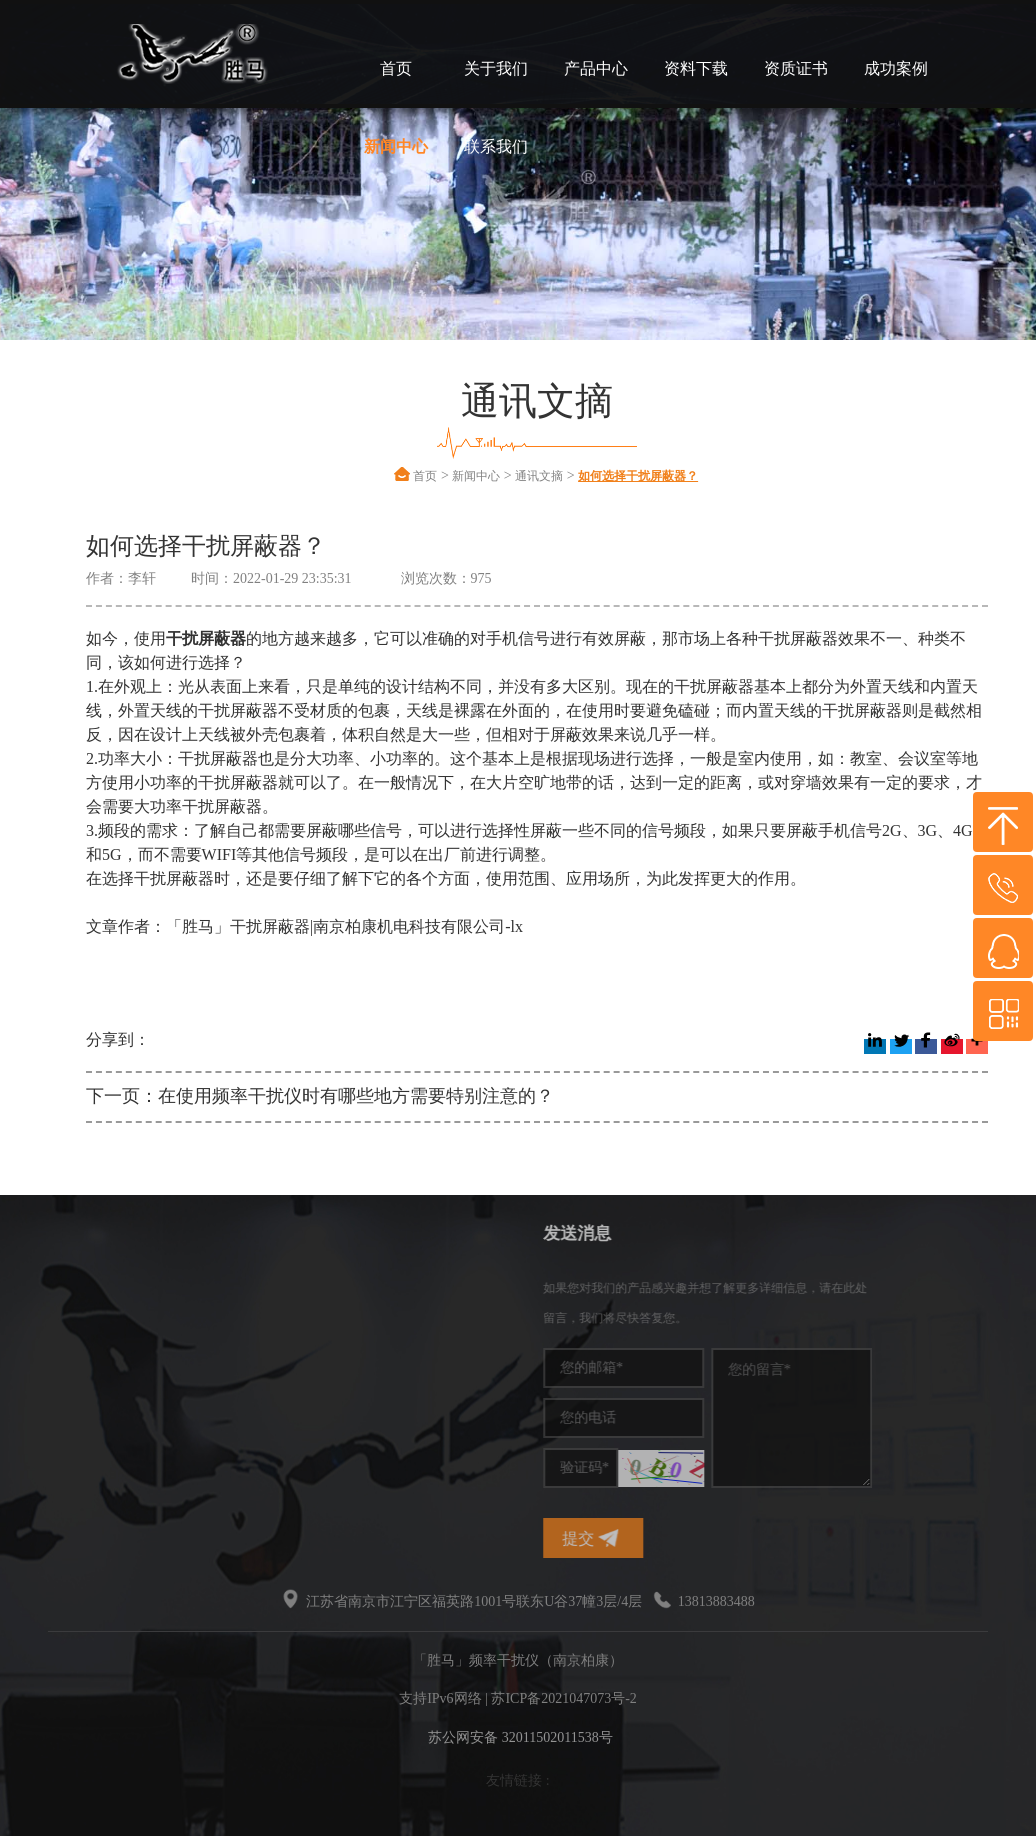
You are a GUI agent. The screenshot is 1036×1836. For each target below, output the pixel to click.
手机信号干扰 (80, 1317)
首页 (396, 68)
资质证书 (796, 68)
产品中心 (596, 68)
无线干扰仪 (73, 1407)
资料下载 (696, 68)
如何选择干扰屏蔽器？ (638, 476)
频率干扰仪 (73, 1287)
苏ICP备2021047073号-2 (563, 1698)
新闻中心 (396, 146)
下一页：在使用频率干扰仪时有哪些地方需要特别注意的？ (320, 1096)
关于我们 (496, 68)
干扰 (52, 1377)
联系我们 (496, 146)
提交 (690, 1538)
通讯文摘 (539, 476)
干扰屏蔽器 (73, 1347)
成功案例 (896, 68)
